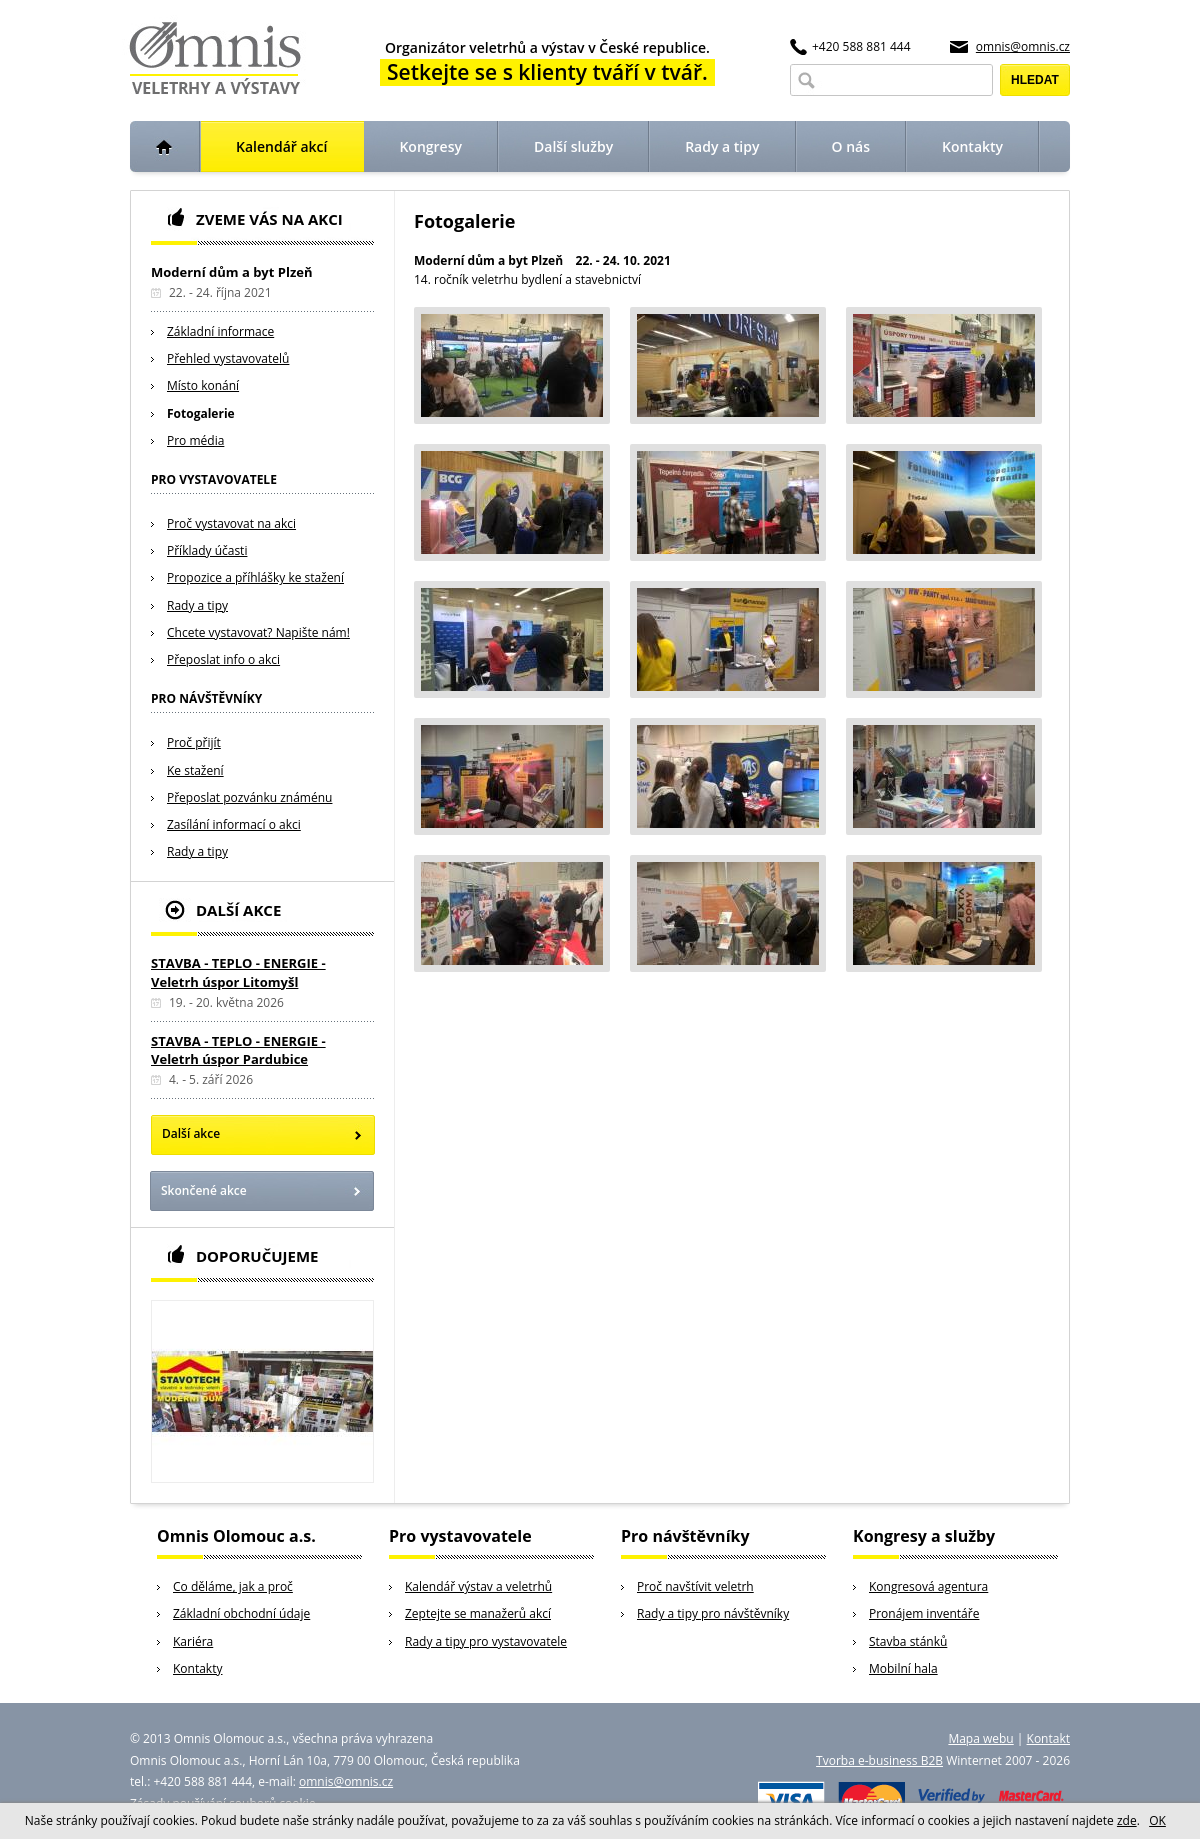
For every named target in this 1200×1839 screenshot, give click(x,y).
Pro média (195, 440)
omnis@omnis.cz (1023, 46)
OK (1157, 1820)
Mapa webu (980, 1738)
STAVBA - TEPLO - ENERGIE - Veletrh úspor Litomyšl (238, 972)
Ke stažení (195, 770)
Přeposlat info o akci (223, 659)
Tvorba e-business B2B (879, 1760)
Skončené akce (204, 1190)
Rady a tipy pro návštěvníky (713, 1613)
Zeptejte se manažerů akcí (478, 1613)
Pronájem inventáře (924, 1613)
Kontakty (197, 1668)
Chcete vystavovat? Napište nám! (258, 632)
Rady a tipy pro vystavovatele (486, 1641)
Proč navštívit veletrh (695, 1586)
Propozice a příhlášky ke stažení (255, 577)
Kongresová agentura (928, 1586)
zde (1127, 1820)
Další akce (191, 1133)
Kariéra (193, 1641)
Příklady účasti (207, 550)
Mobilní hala (903, 1668)
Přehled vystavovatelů (228, 358)
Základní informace (220, 331)
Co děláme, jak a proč (233, 1586)
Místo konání (203, 385)
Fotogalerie (201, 413)
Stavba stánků (908, 1641)
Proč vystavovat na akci (231, 523)
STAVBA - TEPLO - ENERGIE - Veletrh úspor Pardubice (238, 1050)
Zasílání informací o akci (234, 824)
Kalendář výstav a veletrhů (478, 1586)
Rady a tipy (197, 605)
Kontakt (1048, 1738)
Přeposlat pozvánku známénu (249, 797)
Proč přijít (194, 742)
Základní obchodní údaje (241, 1613)
